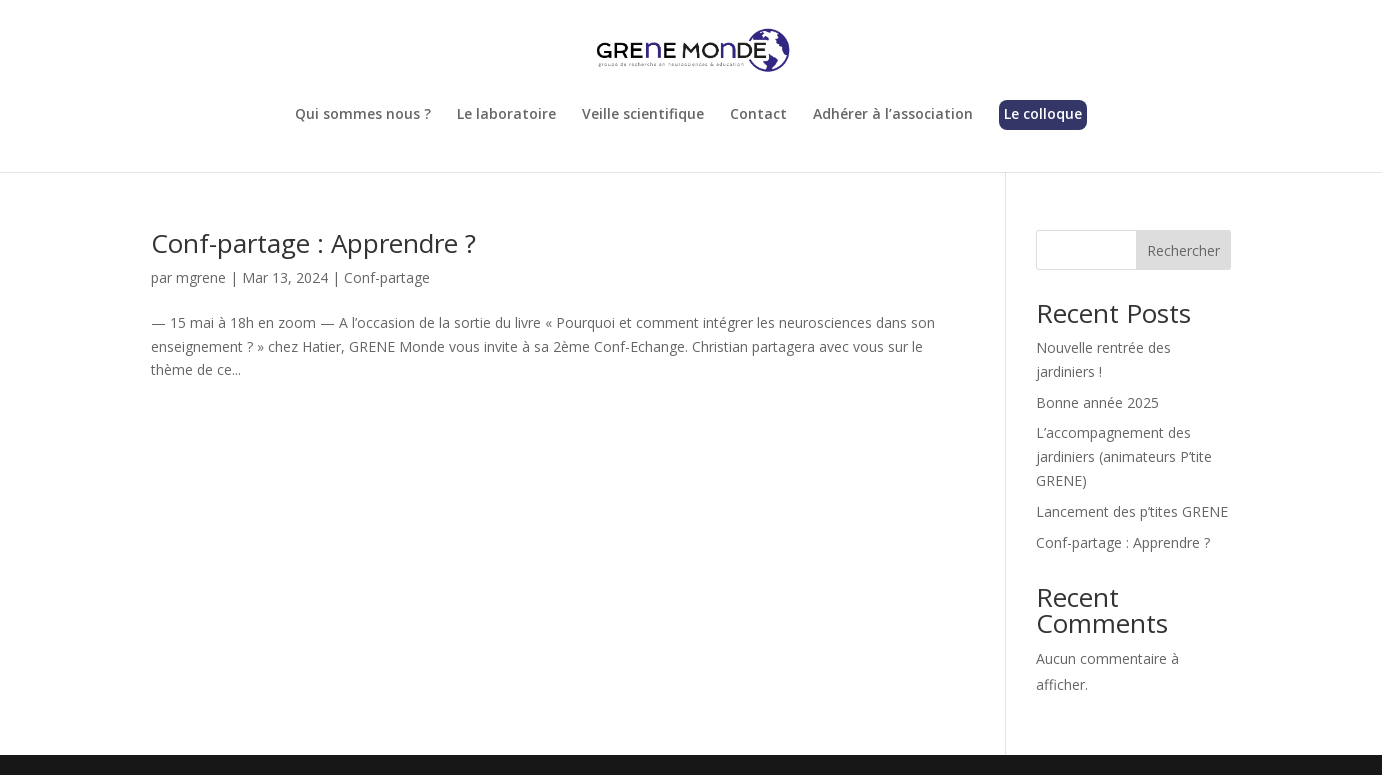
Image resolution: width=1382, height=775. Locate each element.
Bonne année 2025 (1097, 402)
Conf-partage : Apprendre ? (313, 243)
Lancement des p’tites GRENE (1132, 511)
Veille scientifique (643, 115)
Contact (758, 115)
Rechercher (1183, 250)
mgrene (201, 277)
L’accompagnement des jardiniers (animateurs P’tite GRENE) (1124, 456)
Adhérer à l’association (893, 115)
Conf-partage (387, 277)
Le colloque (1043, 115)
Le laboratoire (506, 115)
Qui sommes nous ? (363, 115)
